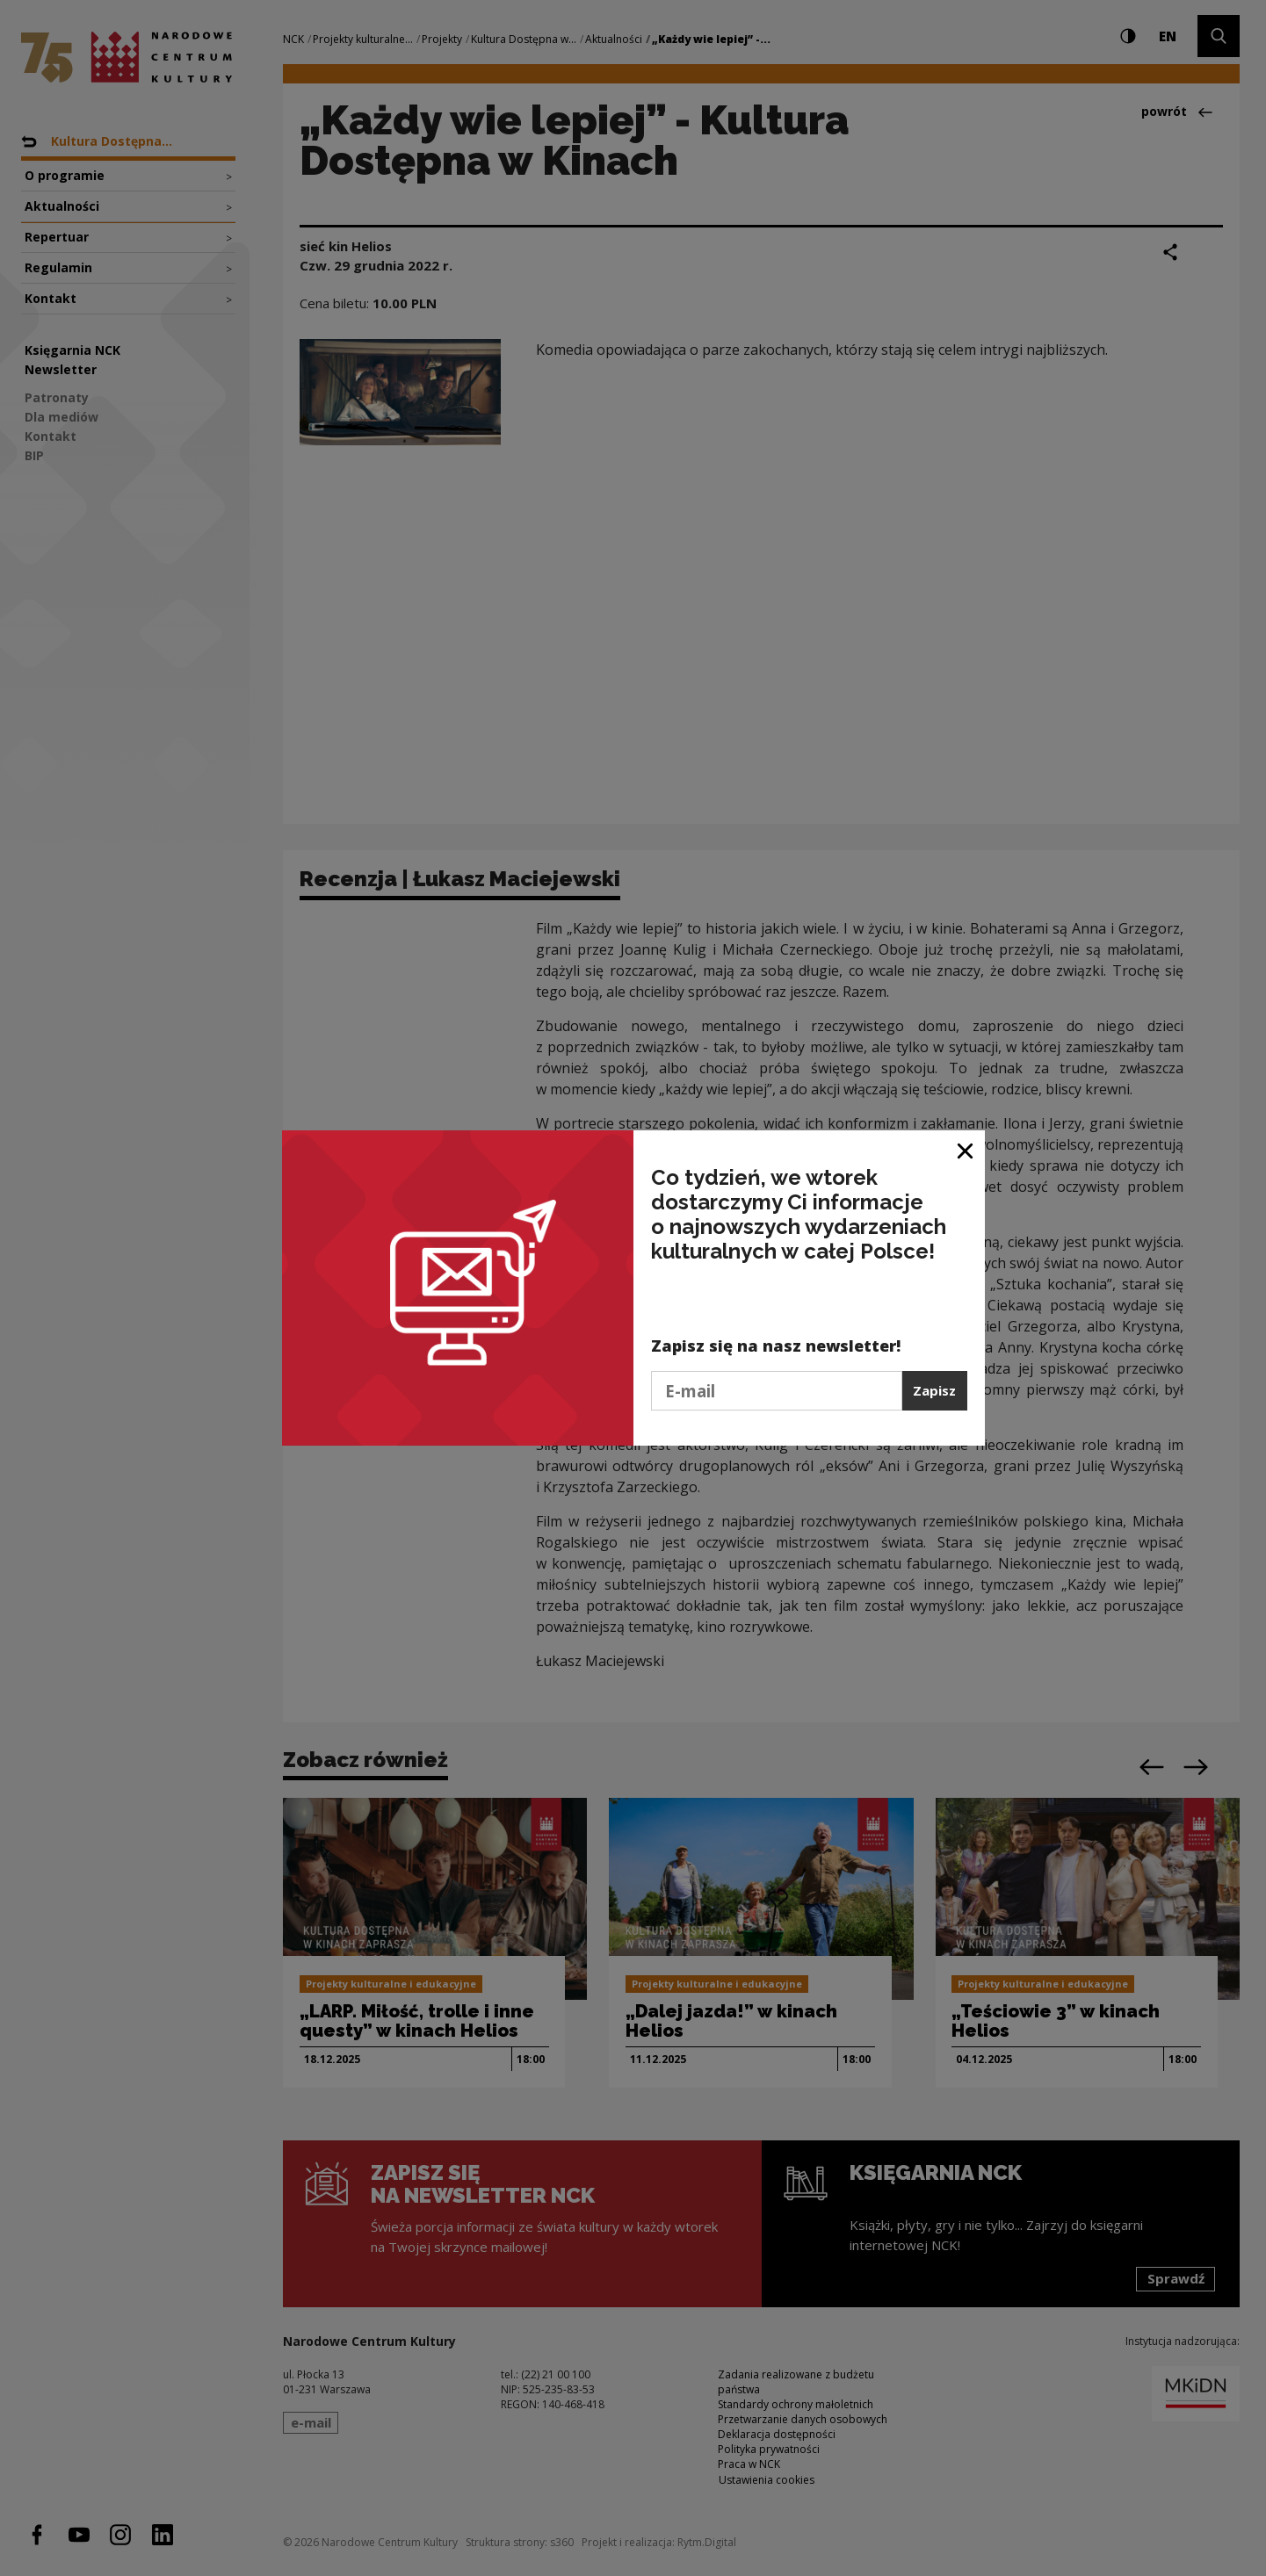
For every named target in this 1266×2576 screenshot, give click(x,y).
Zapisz (934, 1390)
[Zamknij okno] (966, 1150)
